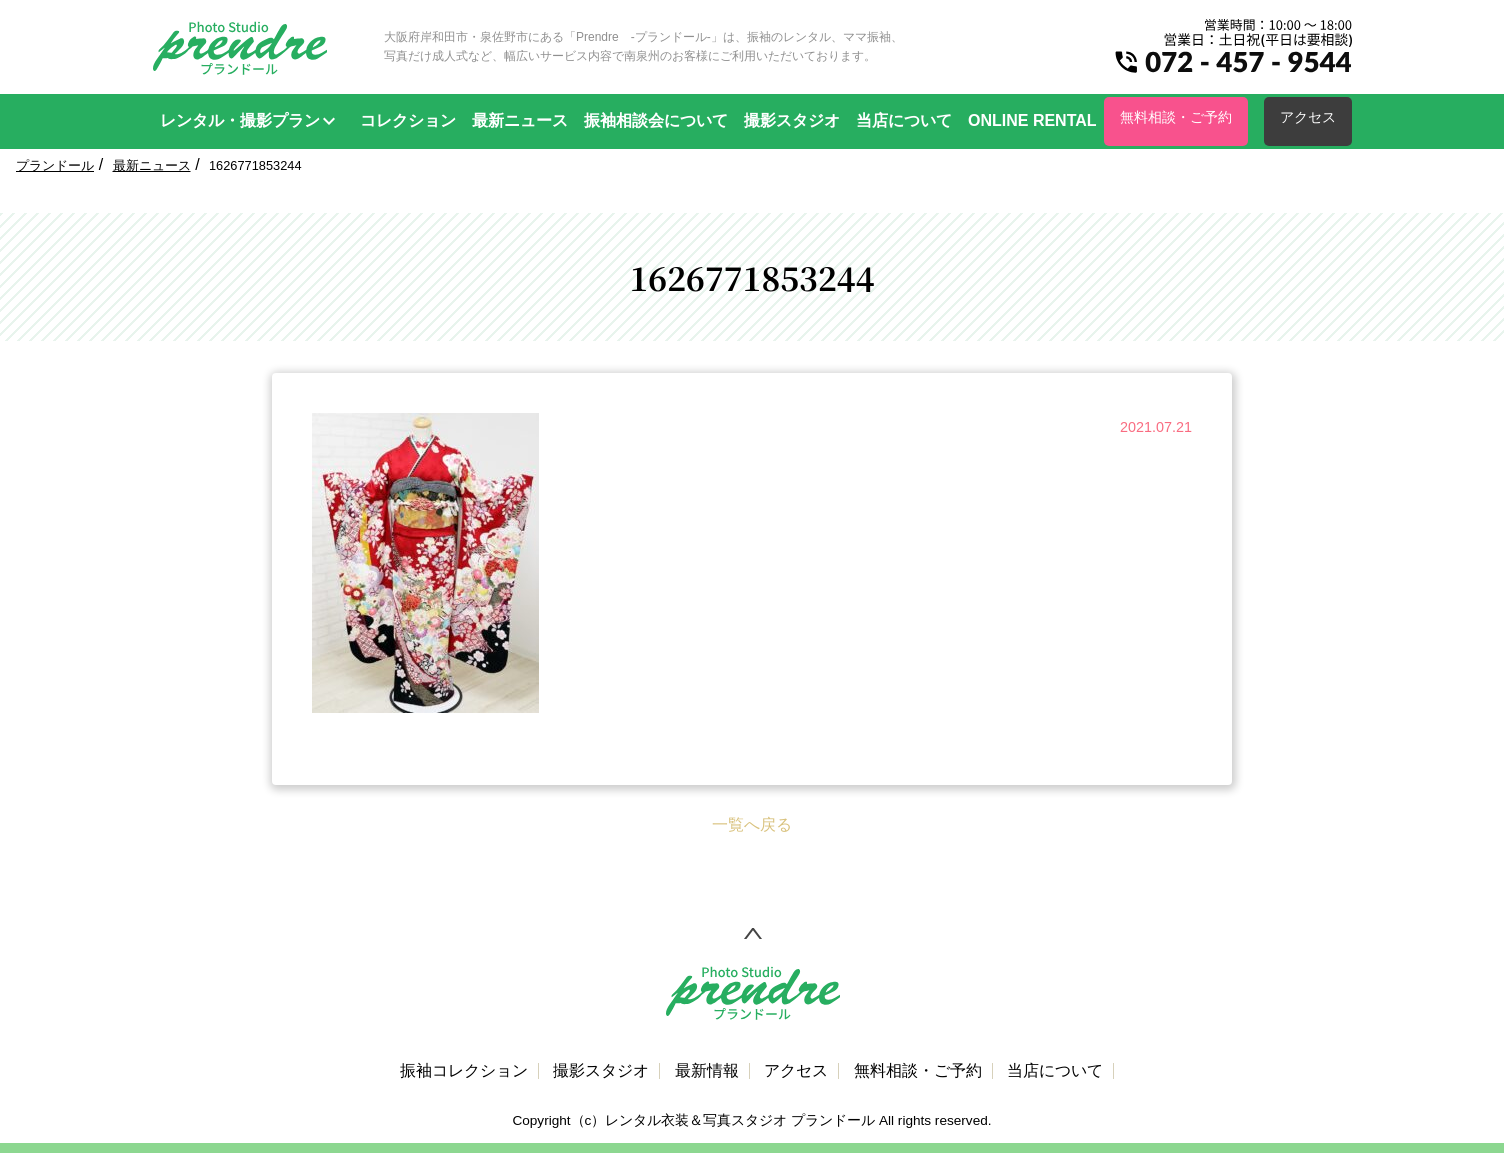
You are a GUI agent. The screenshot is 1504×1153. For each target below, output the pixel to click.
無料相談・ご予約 (1176, 117)
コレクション (408, 120)
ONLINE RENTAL (1032, 120)
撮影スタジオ (792, 120)
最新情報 (707, 1071)
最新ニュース (520, 120)
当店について (904, 120)
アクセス (1308, 117)
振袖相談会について (656, 120)
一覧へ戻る (752, 824)
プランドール (55, 165)
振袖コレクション (464, 1071)
